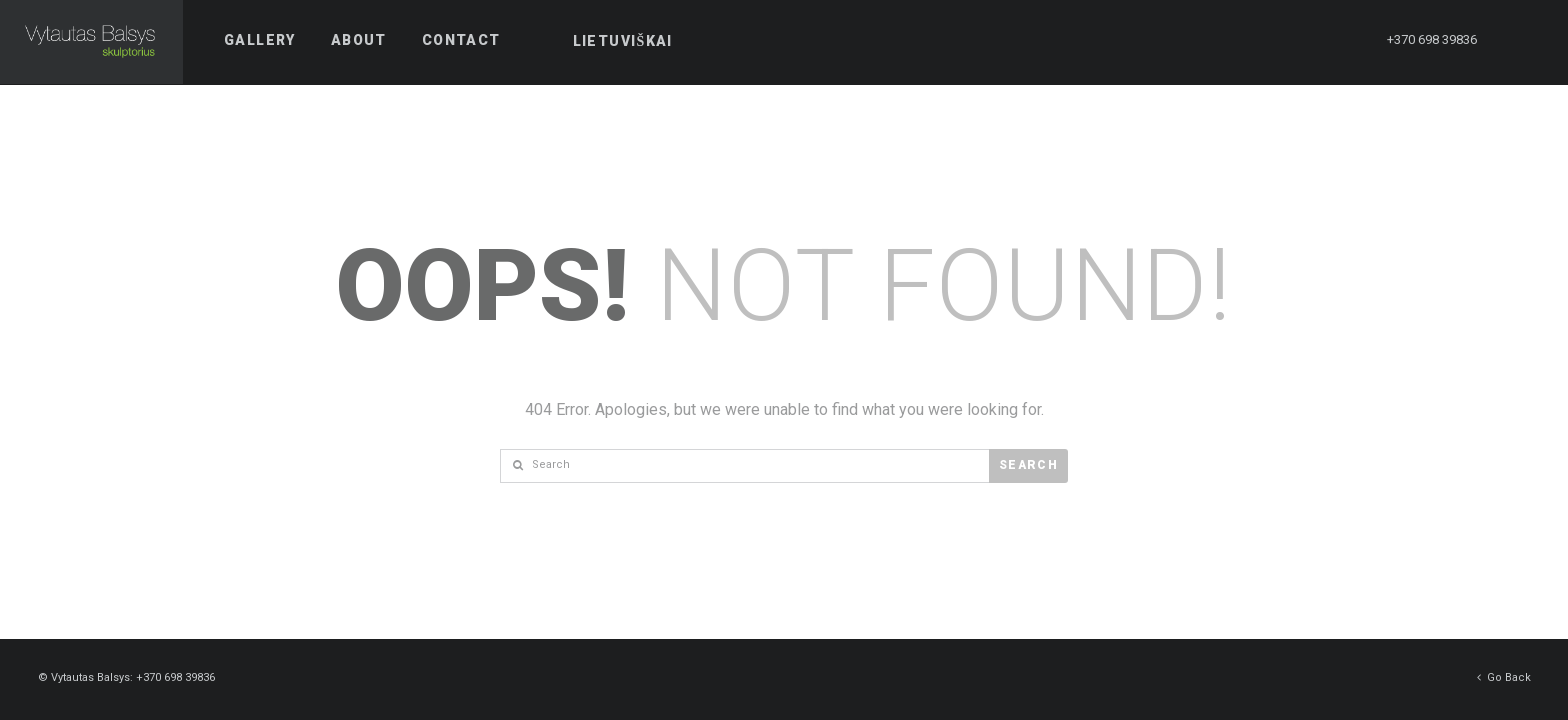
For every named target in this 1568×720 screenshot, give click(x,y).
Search (1028, 465)
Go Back (1504, 676)
